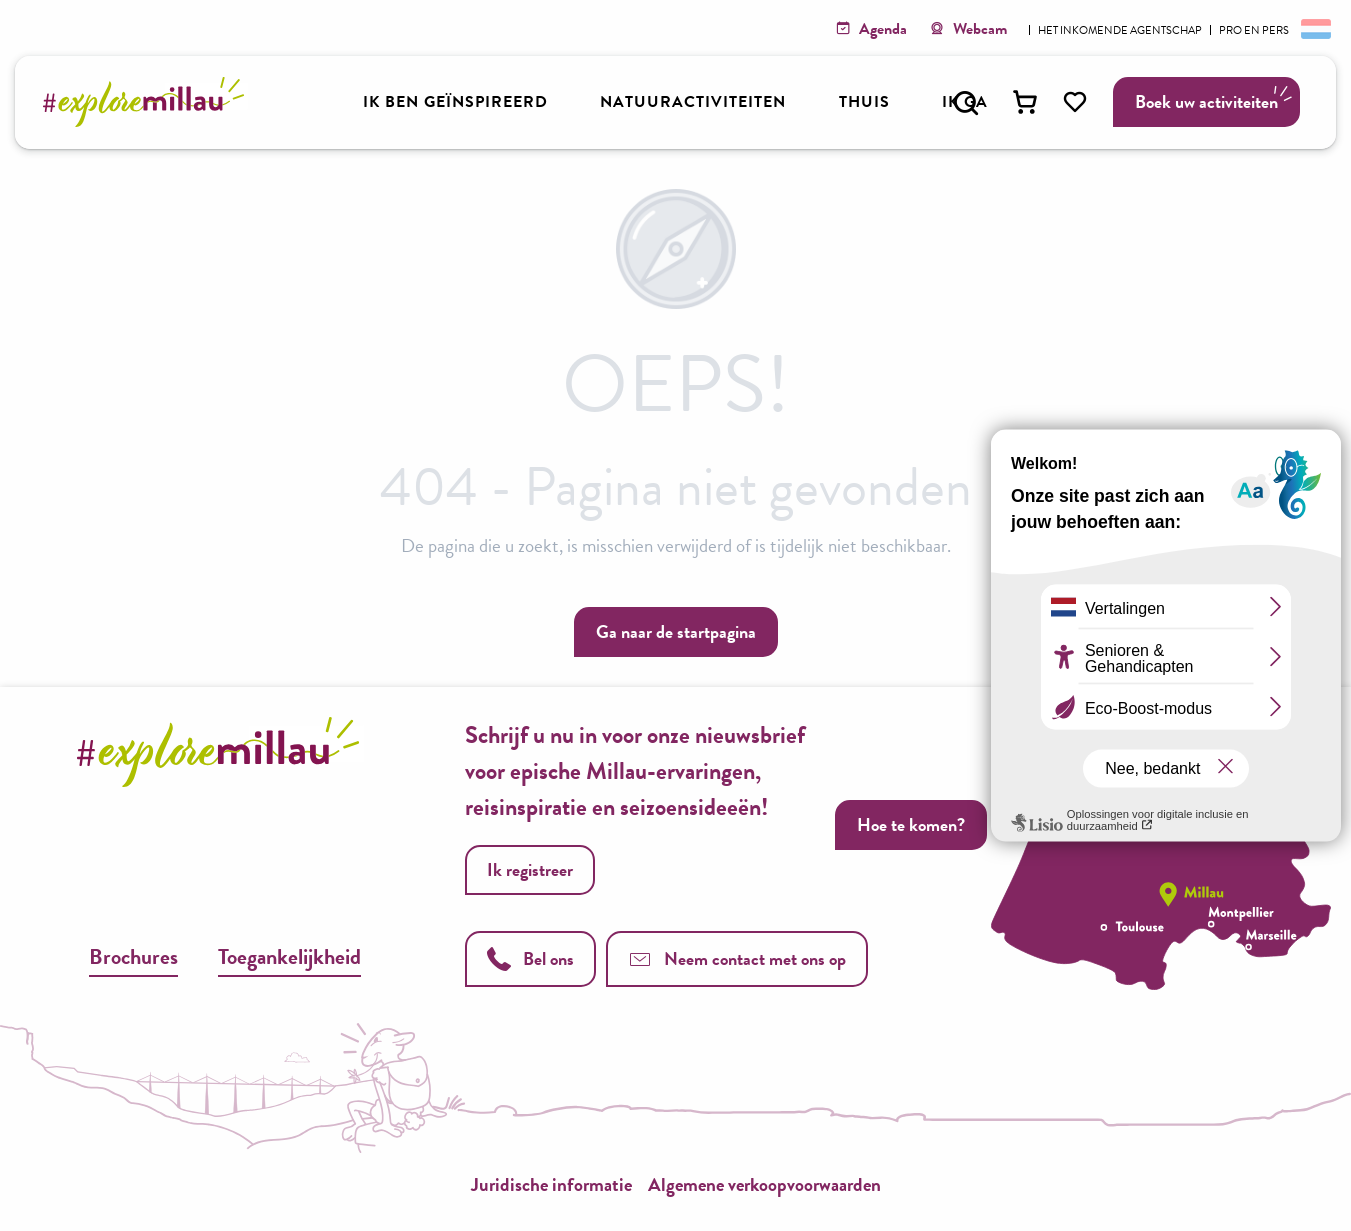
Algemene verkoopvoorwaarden (764, 1184)
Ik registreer (530, 869)
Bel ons (530, 958)
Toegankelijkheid (289, 956)
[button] (966, 103)
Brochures (133, 956)
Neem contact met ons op (737, 958)
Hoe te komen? (911, 824)
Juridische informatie (551, 1184)
